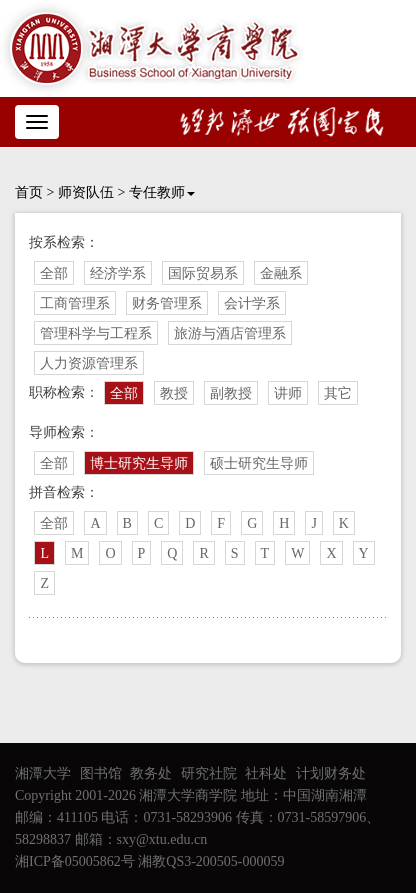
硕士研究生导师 (259, 463)
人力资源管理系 (89, 363)
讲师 (288, 393)
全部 (54, 273)
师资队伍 (86, 192)
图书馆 (101, 773)
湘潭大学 (43, 773)
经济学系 (118, 273)
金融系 (281, 273)
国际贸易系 (203, 273)
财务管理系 (167, 303)
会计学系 (252, 303)
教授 (174, 393)
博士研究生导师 (139, 463)
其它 (338, 393)
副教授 (231, 393)
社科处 (266, 773)
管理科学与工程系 (96, 333)
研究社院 (209, 773)
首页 (29, 192)
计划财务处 (331, 773)
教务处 (151, 773)
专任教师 (162, 192)
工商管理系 (75, 303)
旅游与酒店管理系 (230, 333)
